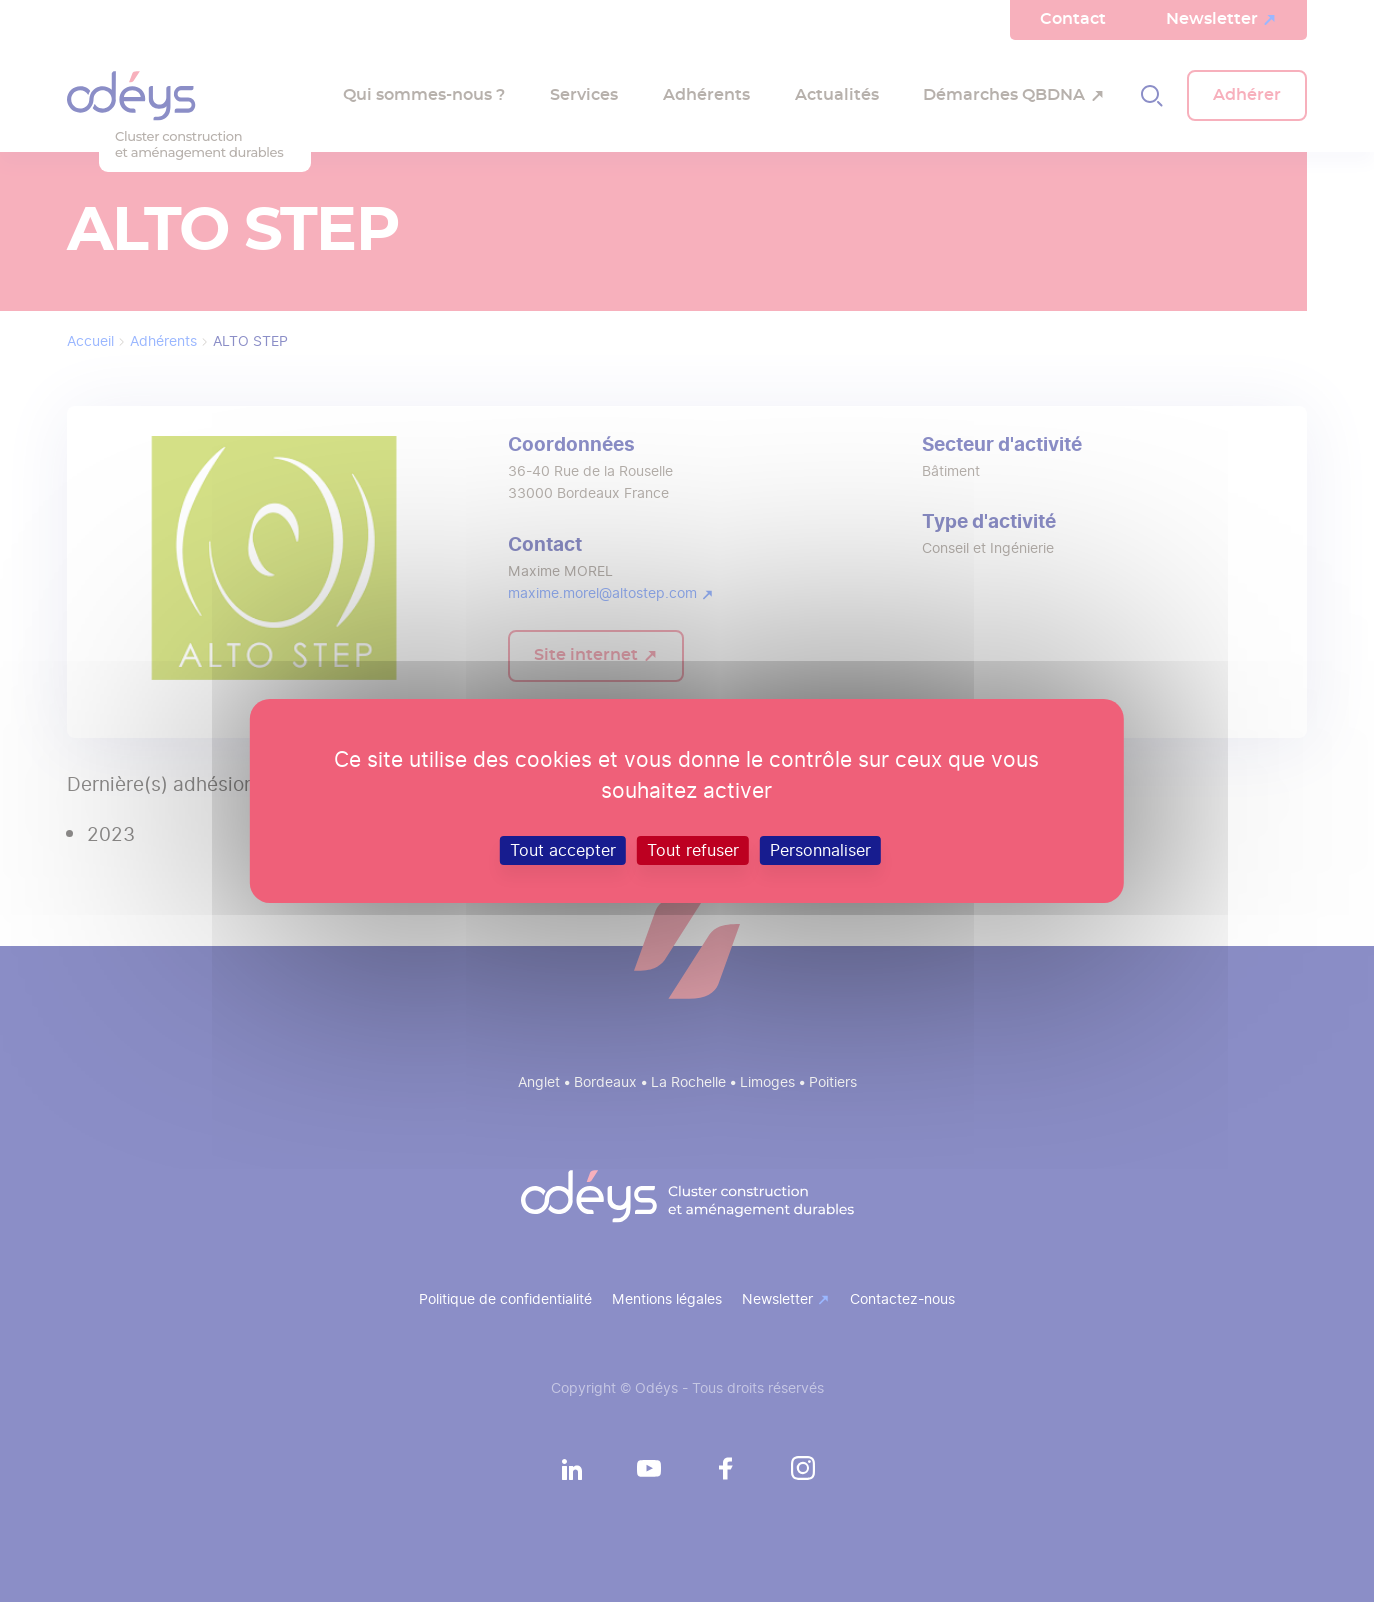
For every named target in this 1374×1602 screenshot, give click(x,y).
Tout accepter (563, 850)
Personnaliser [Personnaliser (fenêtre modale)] (820, 850)
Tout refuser (693, 850)
